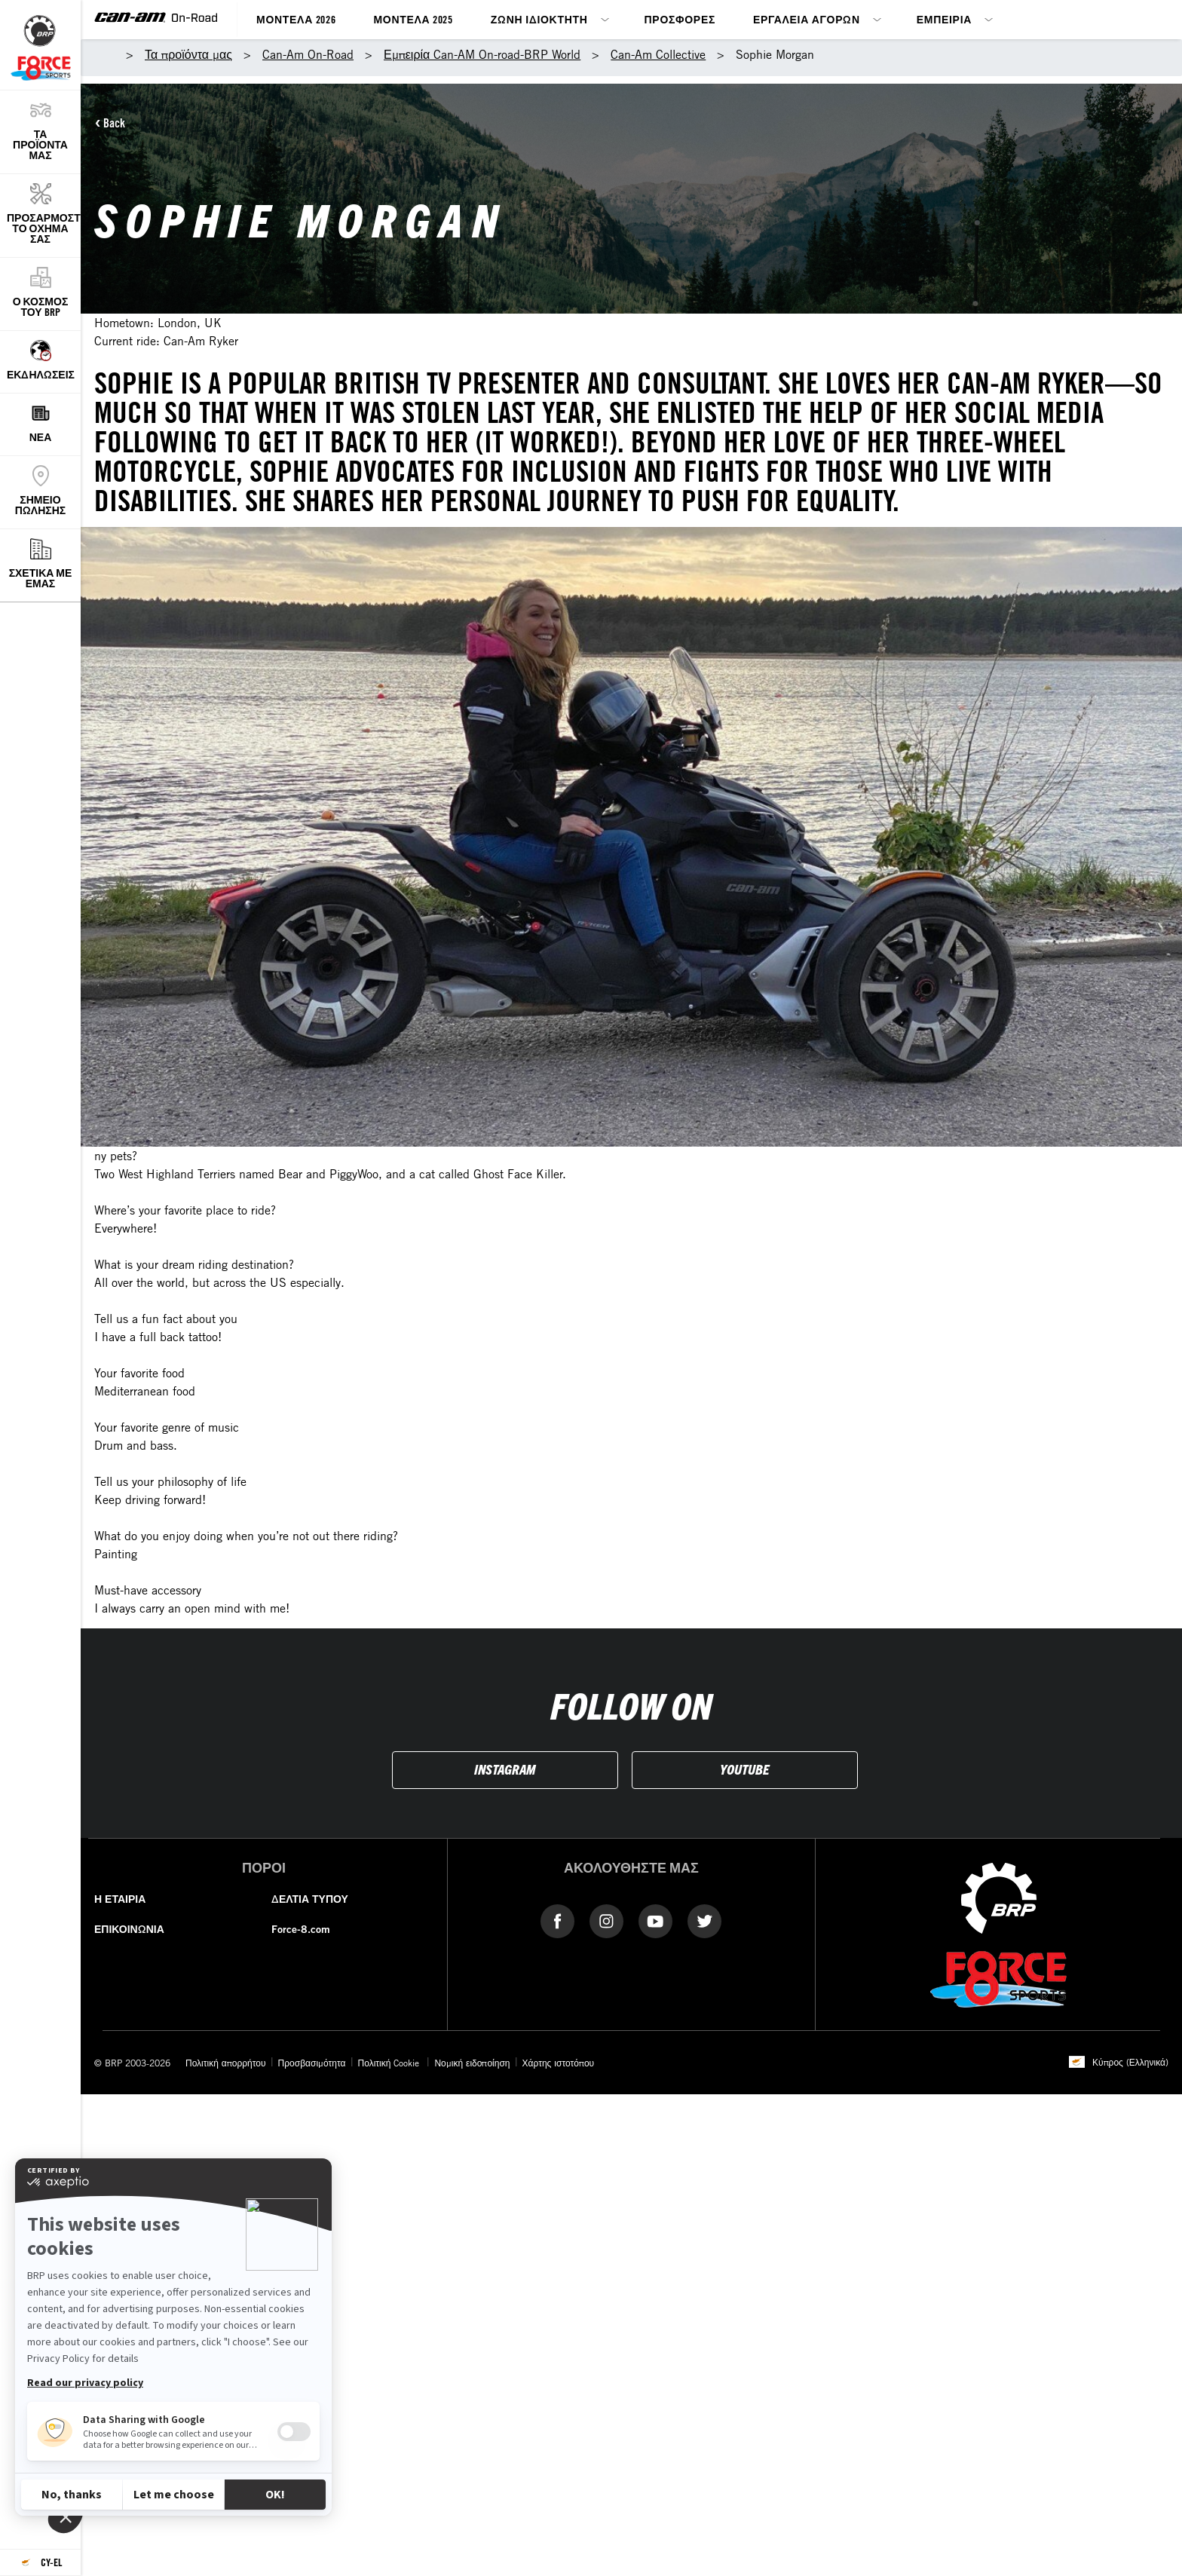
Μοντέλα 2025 (412, 19)
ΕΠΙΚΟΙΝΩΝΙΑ (129, 1929)
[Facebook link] (557, 1920)
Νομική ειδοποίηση (472, 2063)
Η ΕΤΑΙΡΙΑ (119, 1899)
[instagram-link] (606, 1920)
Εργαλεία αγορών (806, 19)
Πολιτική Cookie (390, 2063)
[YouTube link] (655, 1920)
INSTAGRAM (504, 1769)
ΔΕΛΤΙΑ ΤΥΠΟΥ (309, 1899)
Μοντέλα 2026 (295, 19)
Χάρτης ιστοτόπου (558, 2063)
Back (114, 122)
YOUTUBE (744, 1769)
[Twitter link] (704, 1920)
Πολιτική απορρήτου (225, 2063)
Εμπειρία (944, 19)
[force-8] (998, 1978)
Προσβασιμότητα (312, 2063)
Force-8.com (300, 1929)
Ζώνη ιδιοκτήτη (539, 19)
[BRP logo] (999, 1896)
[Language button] (40, 2563)
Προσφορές (680, 19)
